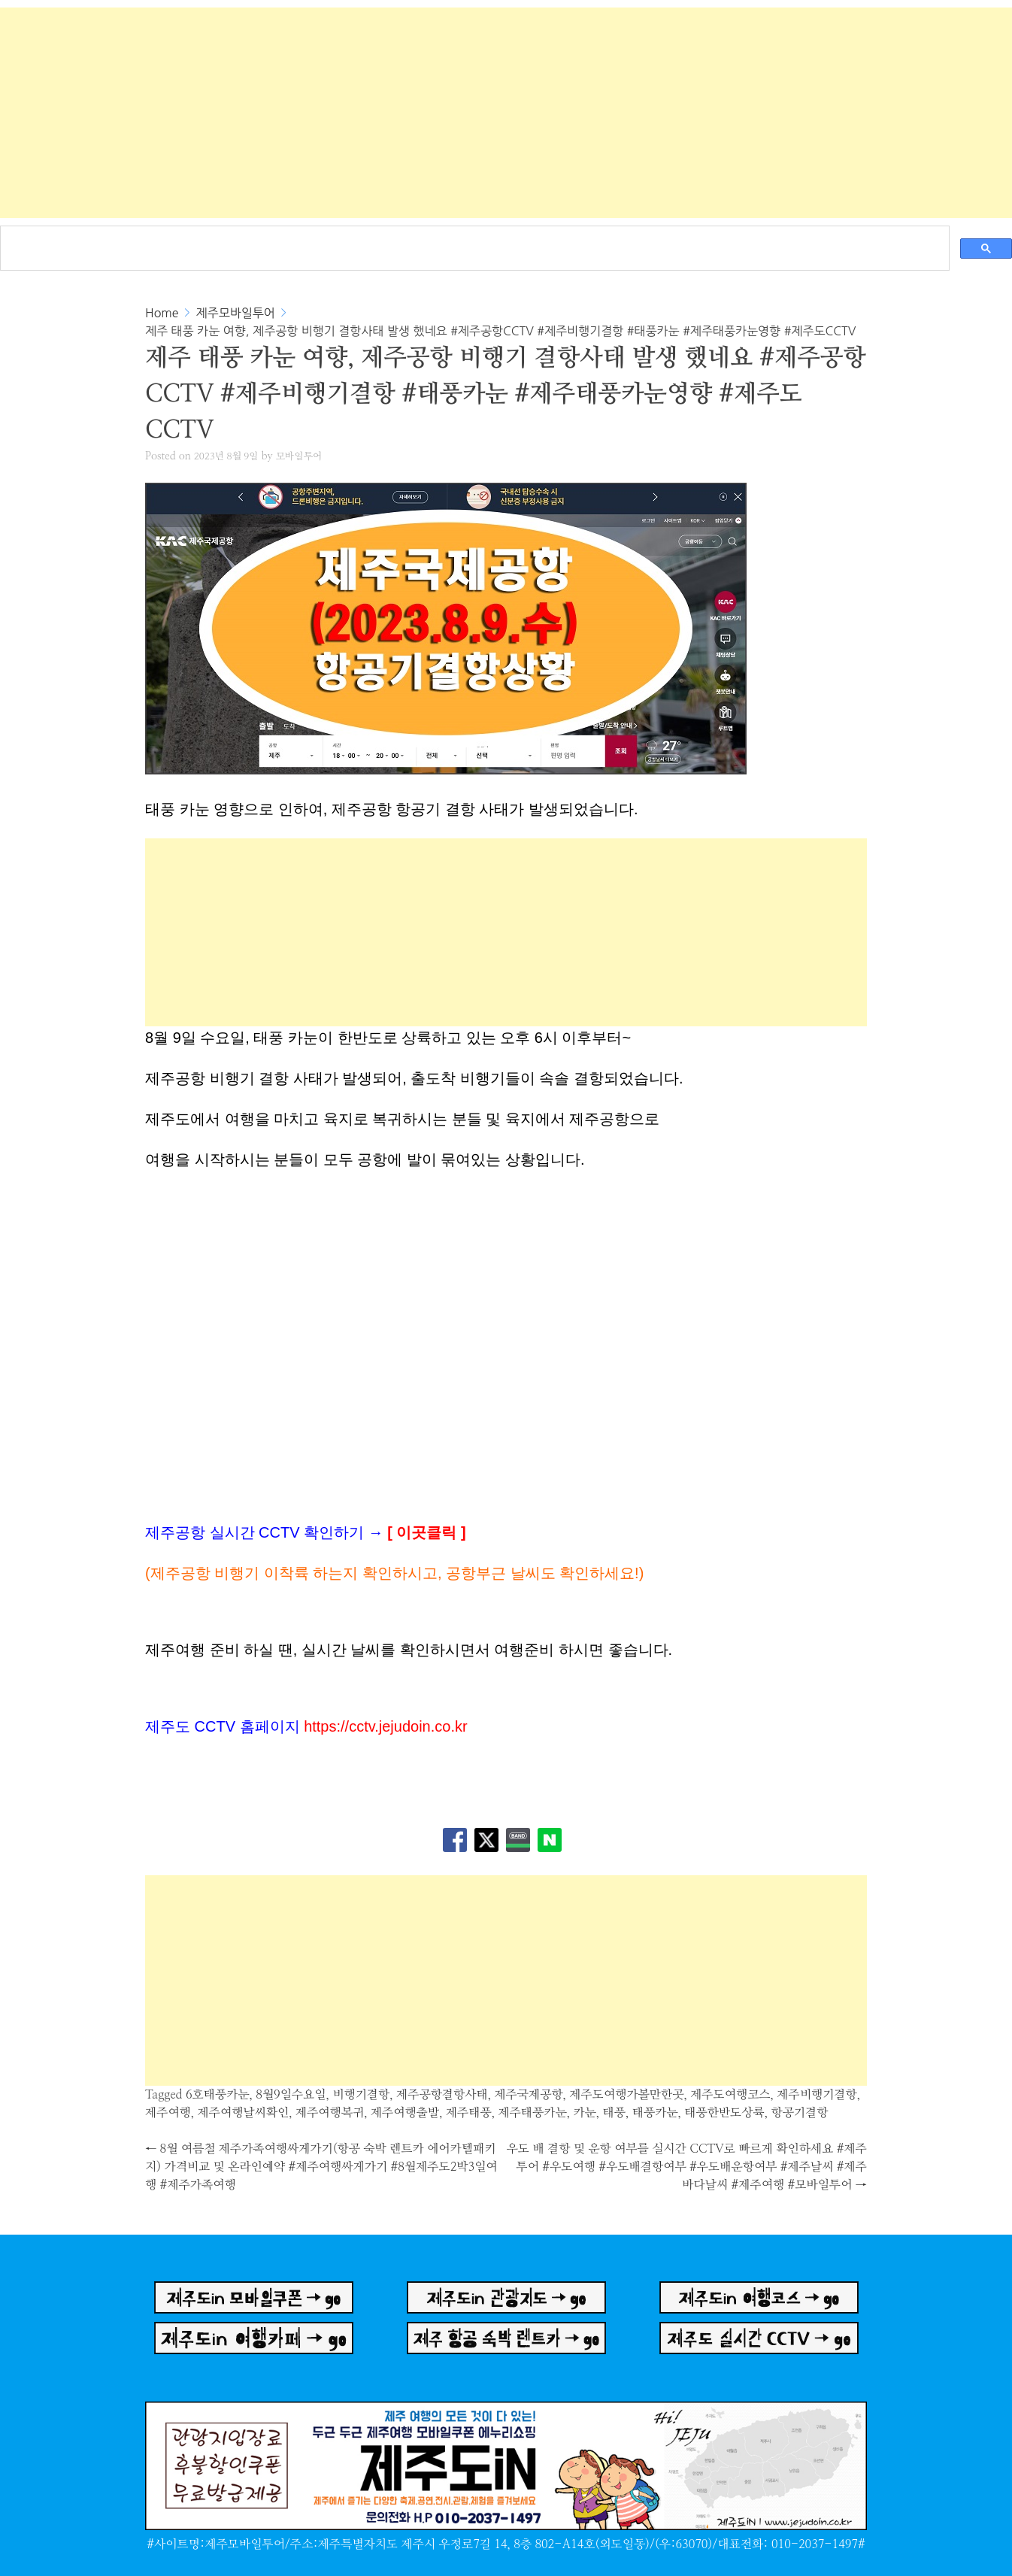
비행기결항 (360, 2095)
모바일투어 (299, 457)
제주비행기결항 (816, 2095)
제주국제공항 (528, 2095)
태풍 (614, 2113)
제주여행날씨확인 (243, 2113)
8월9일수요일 (291, 2095)
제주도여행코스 (730, 2095)
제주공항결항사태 (442, 2095)
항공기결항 (799, 2113)
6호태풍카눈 (218, 2095)
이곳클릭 (426, 1532)
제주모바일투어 (235, 313)
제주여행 (168, 2113)
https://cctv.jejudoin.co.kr (386, 1726)
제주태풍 (469, 2113)
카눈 (584, 2113)
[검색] (473, 240)
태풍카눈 (655, 2113)
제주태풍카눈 (532, 2113)
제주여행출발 (405, 2113)
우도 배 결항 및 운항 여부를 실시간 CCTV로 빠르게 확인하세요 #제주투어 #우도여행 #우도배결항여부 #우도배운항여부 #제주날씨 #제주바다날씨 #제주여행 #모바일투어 (687, 2167)
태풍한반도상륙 (724, 2113)
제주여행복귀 (329, 2113)
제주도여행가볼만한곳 (626, 2095)
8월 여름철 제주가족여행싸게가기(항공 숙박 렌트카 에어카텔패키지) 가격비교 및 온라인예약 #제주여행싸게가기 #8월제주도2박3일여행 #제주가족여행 (321, 2167)
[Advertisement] (506, 113)
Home (162, 313)
